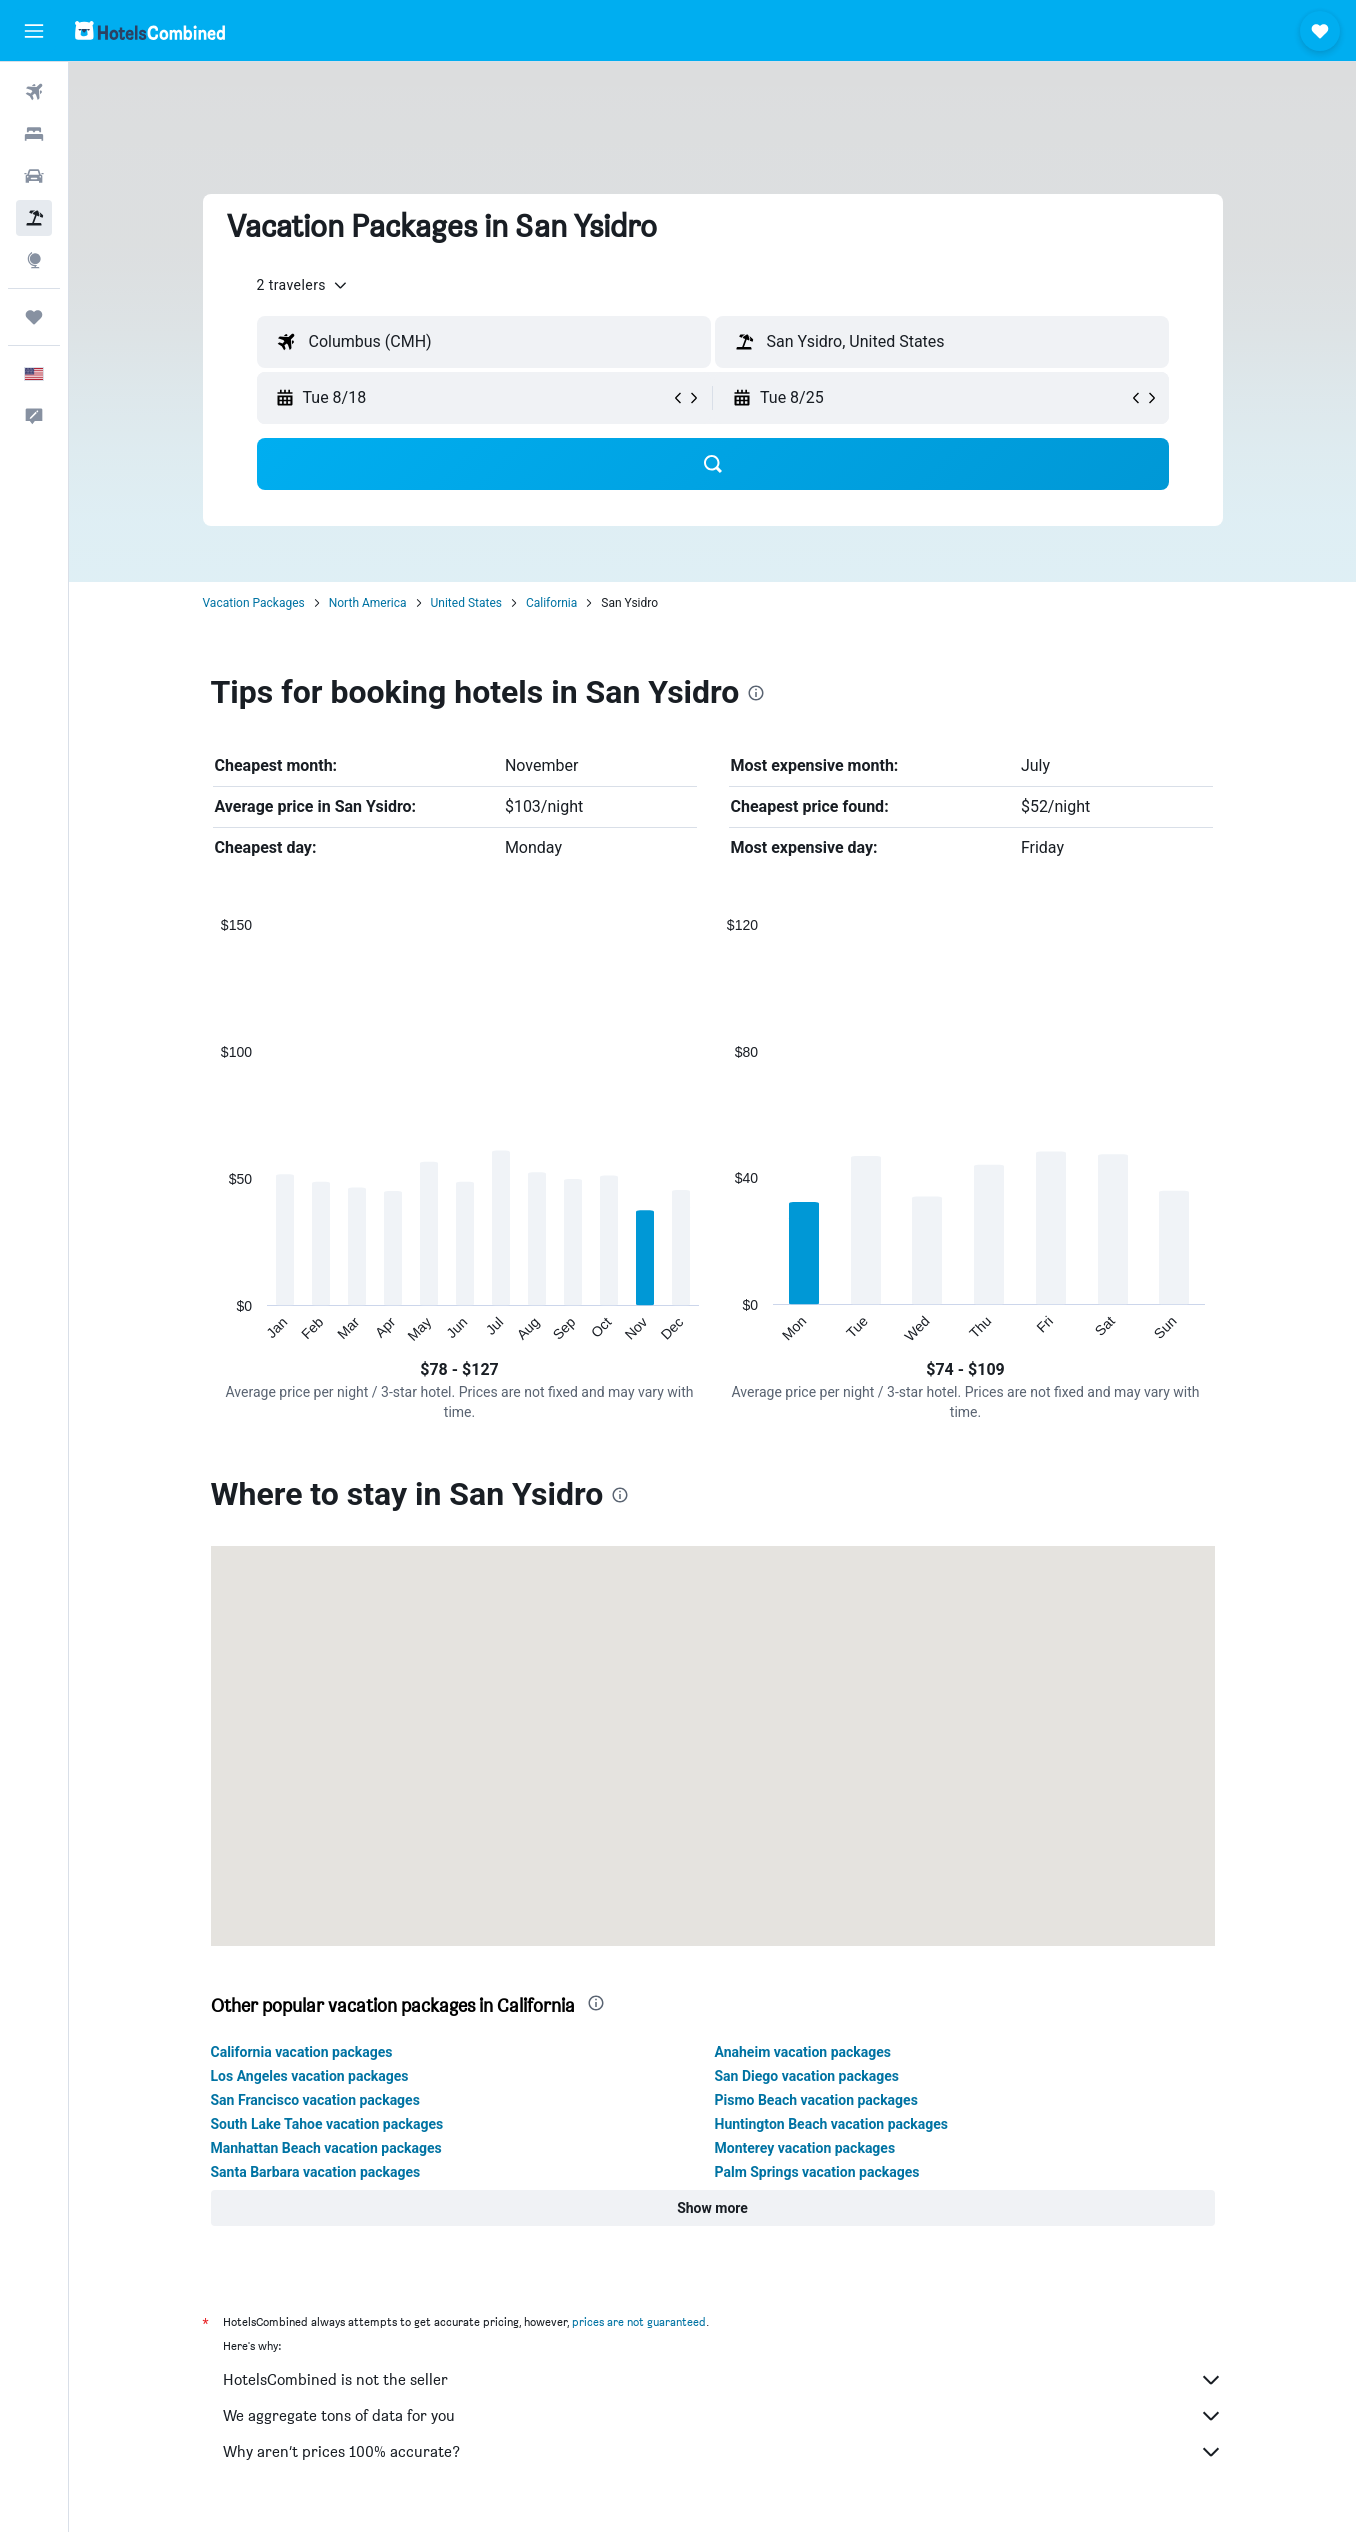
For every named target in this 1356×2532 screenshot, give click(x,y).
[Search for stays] (34, 134)
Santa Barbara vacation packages (316, 2172)
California (551, 603)
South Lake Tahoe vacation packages (327, 2124)
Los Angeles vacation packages (310, 2076)
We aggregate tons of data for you (723, 2416)
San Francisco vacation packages (315, 2100)
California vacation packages (302, 2052)
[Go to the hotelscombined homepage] (150, 30)
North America (368, 603)
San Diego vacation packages (807, 2076)
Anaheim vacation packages (803, 2052)
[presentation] (756, 693)
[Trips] (34, 317)
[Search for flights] (34, 92)
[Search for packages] (34, 218)
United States (466, 603)
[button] (34, 31)
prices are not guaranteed (639, 2321)
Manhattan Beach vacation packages (326, 2148)
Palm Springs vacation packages (817, 2172)
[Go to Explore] (34, 260)
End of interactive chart (211, 1327)
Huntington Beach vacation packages (832, 2124)
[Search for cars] (34, 176)
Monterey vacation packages (805, 2148)
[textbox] (484, 342)
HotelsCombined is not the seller (723, 2380)
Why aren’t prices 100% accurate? (723, 2452)
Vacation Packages (254, 603)
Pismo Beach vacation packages (816, 2100)
